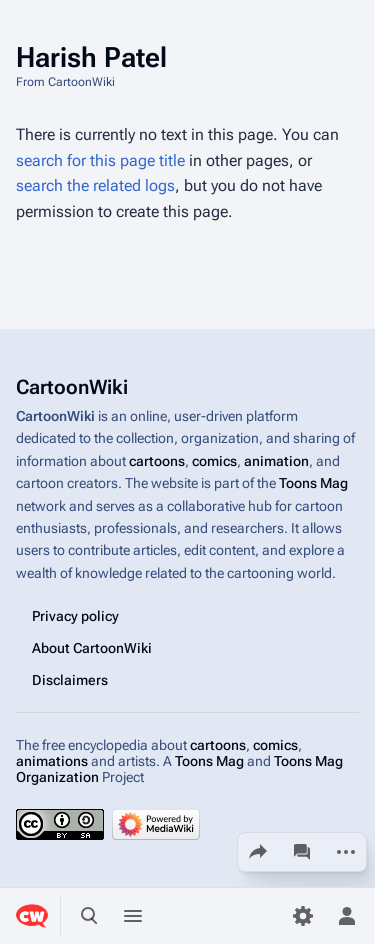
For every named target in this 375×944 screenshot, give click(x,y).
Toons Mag (313, 483)
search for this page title (100, 160)
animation (276, 461)
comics (214, 461)
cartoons (157, 461)
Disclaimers (70, 680)
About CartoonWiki (92, 648)
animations (52, 761)
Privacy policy (75, 616)
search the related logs (95, 185)
